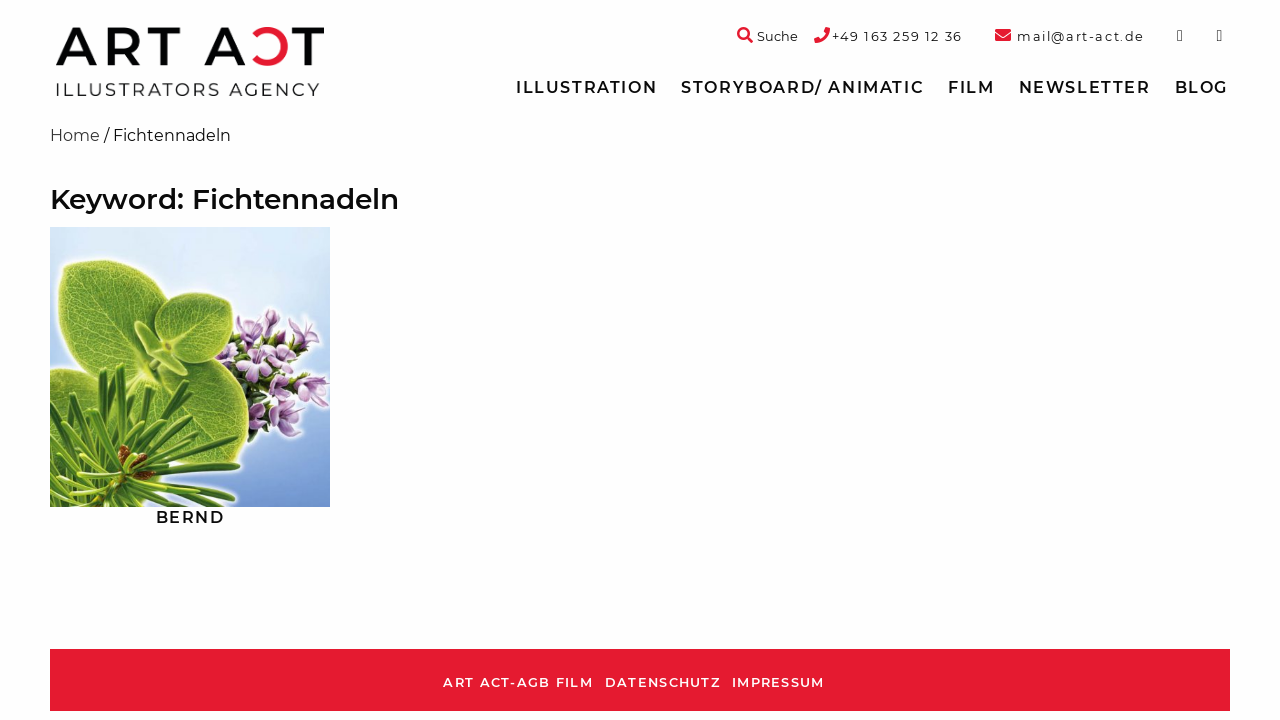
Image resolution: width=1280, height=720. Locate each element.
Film (971, 87)
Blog (1201, 87)
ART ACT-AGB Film (517, 682)
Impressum (778, 682)
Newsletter (1085, 87)
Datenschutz (662, 682)
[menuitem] (586, 88)
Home (75, 135)
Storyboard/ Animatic (802, 87)
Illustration (586, 87)
